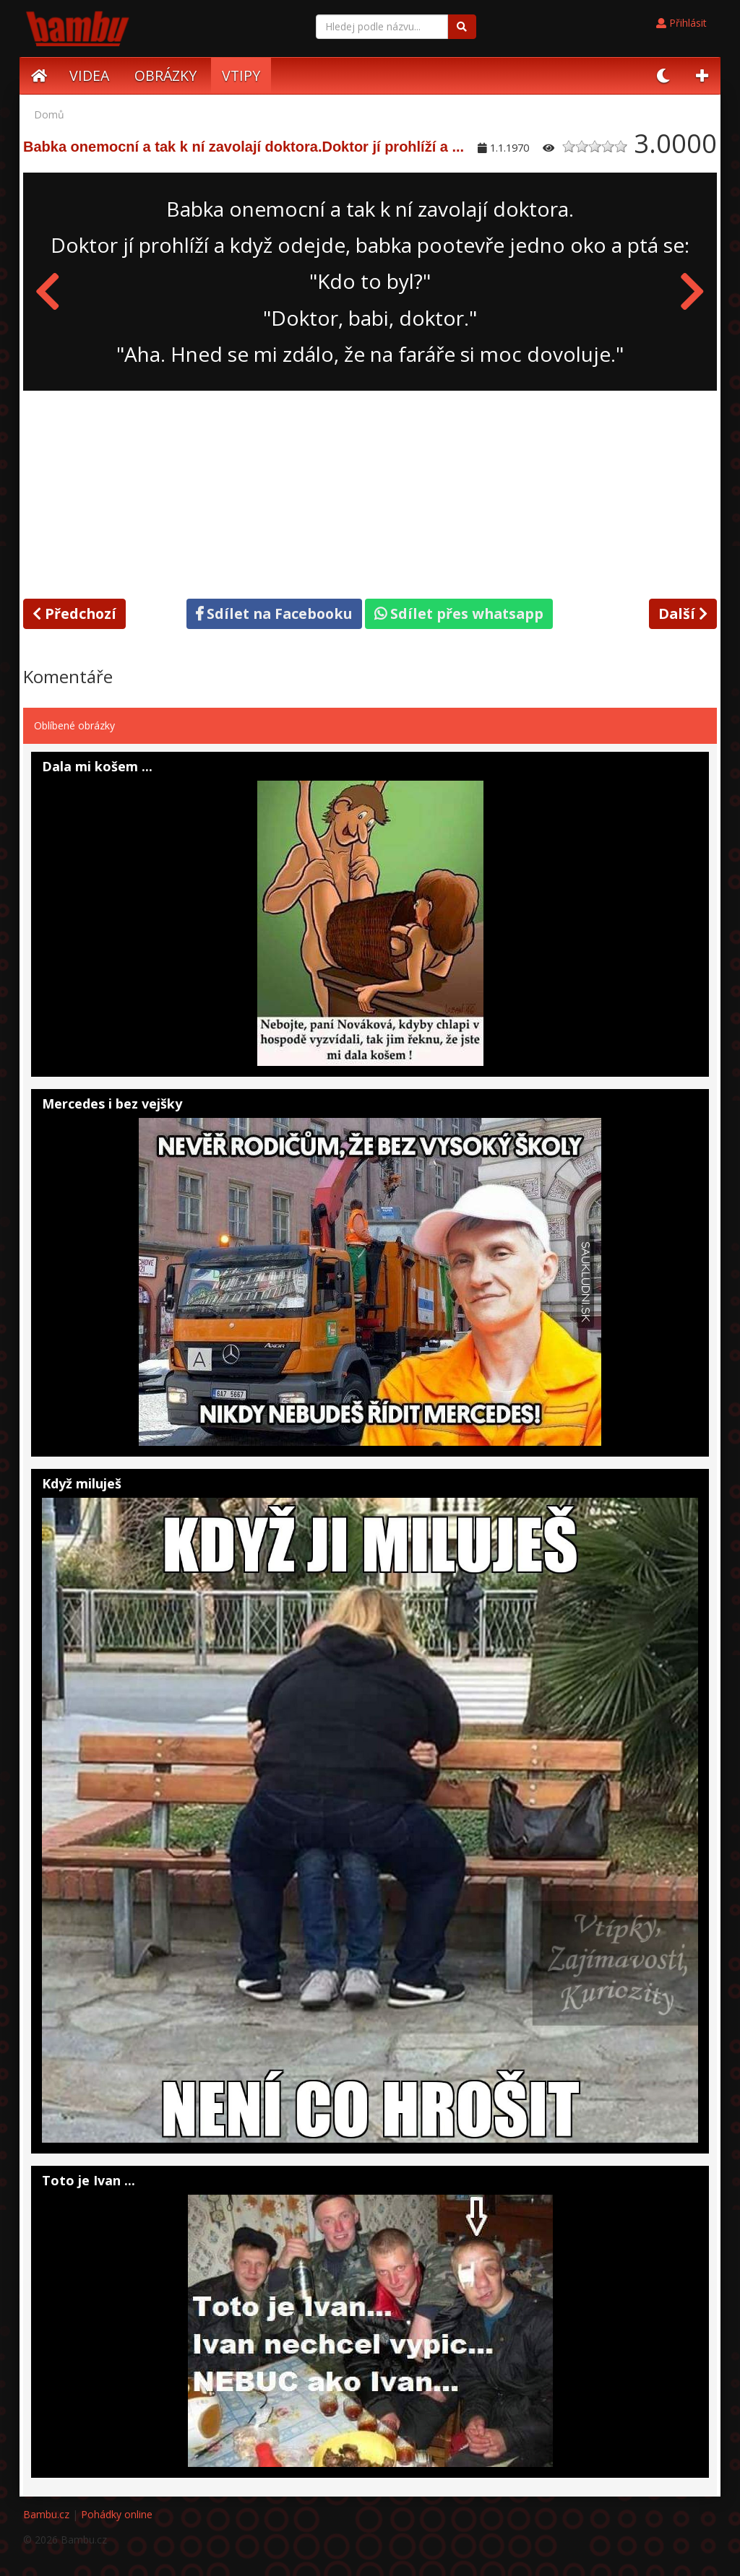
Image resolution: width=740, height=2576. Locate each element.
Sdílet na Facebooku (274, 613)
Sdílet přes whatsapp (458, 613)
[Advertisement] (370, 492)
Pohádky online (116, 2514)
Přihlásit (681, 23)
